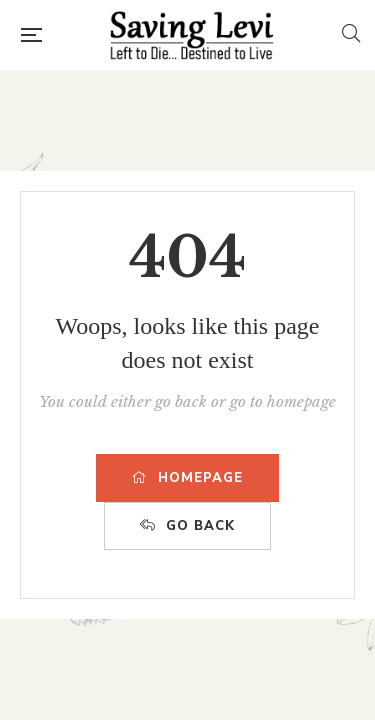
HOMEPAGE (187, 478)
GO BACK (187, 526)
